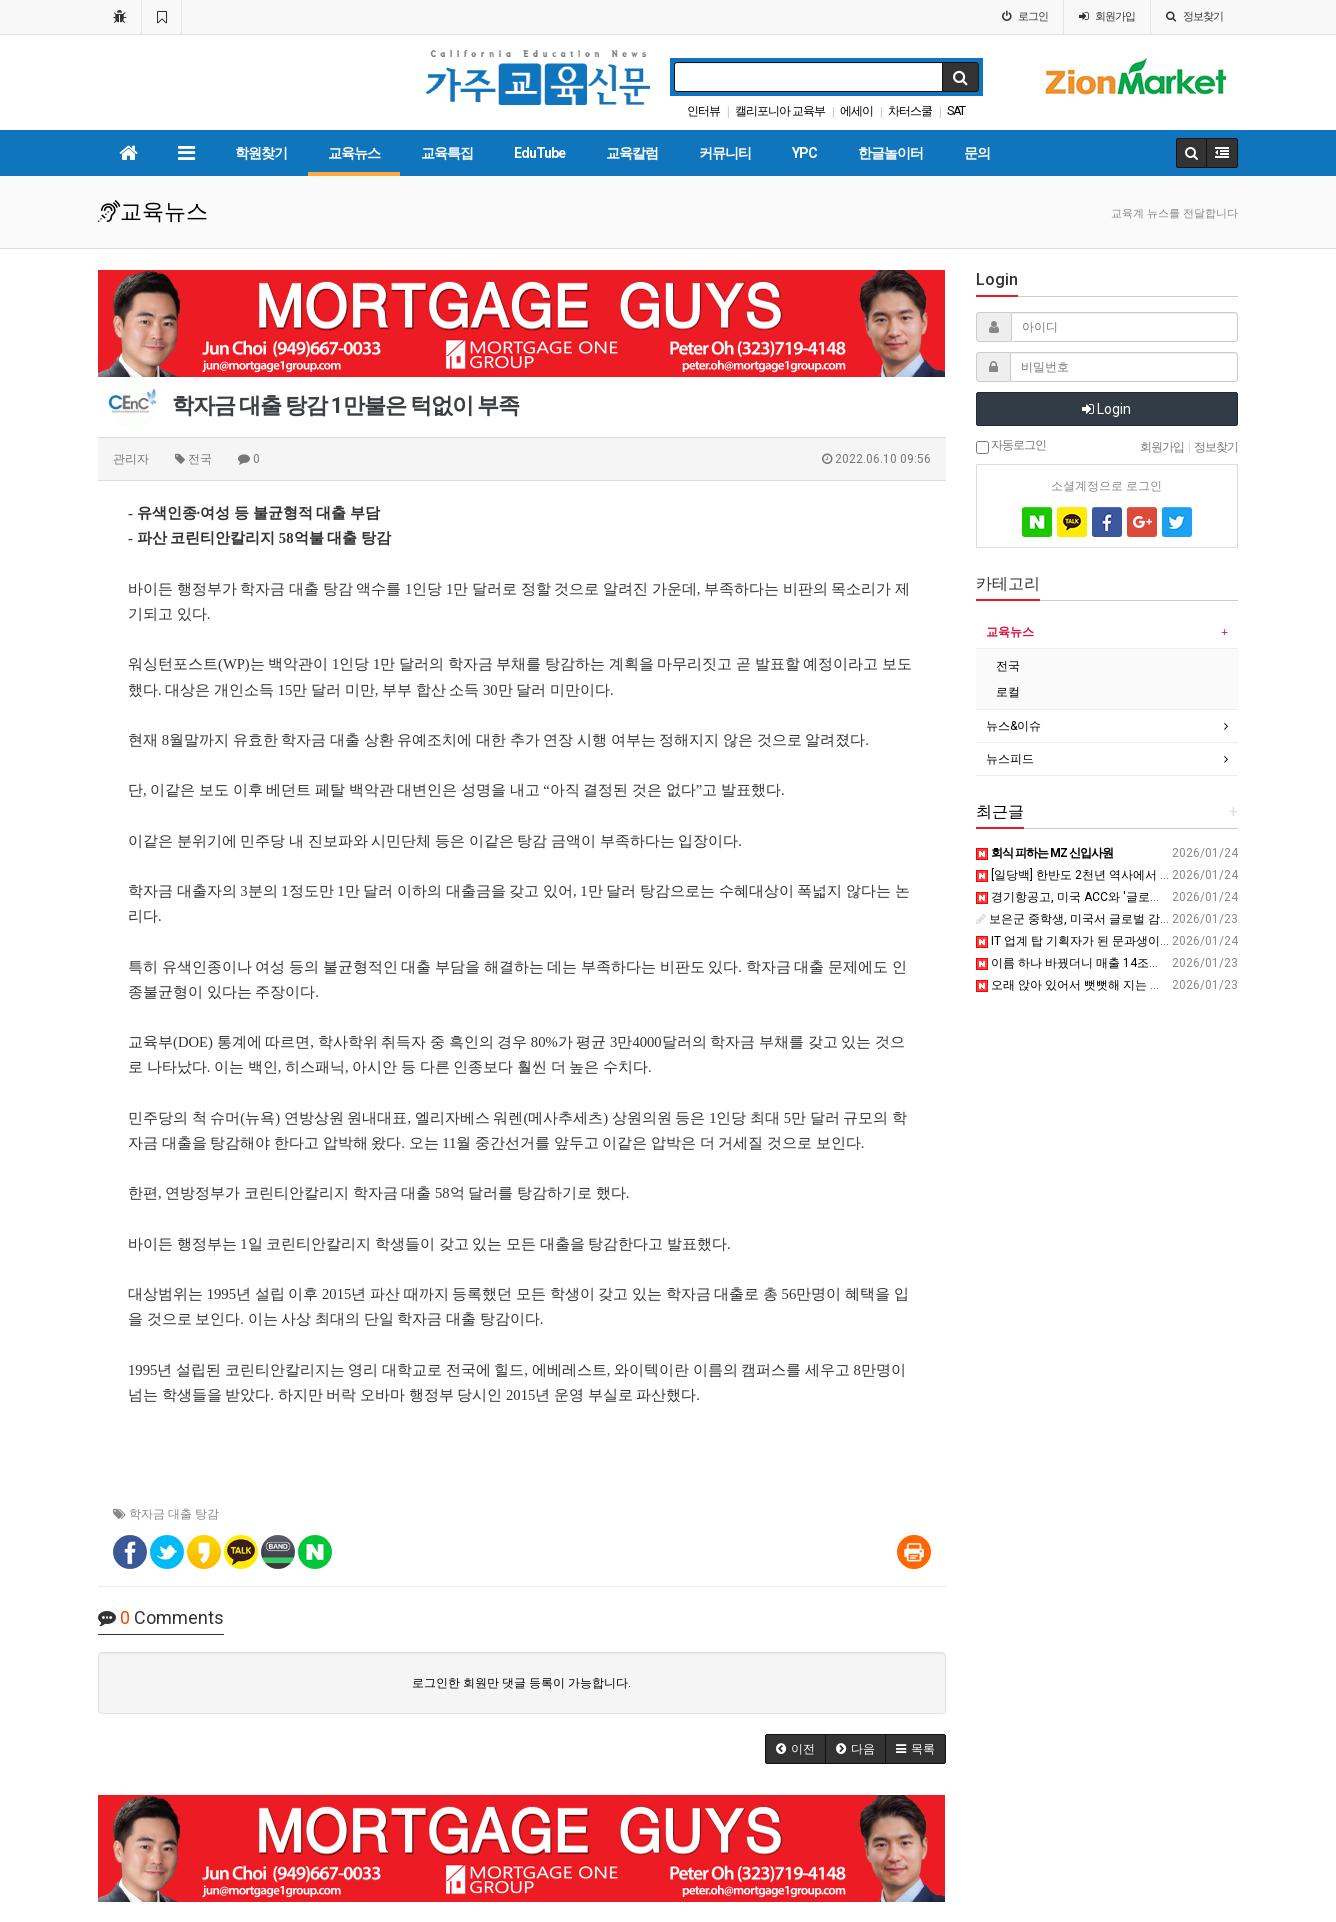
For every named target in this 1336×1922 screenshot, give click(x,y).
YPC (804, 153)
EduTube (539, 153)
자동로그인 (1011, 446)
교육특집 (447, 153)
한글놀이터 (890, 153)
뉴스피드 (1010, 759)
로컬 (1008, 692)
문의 (977, 153)
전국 (1008, 666)
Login (1106, 409)
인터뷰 (703, 111)
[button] (795, 1749)
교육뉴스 (354, 153)
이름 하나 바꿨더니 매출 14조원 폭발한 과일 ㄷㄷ (1115, 963)
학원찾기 (261, 153)
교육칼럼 (632, 153)
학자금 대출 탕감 (174, 1514)
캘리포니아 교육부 (780, 111)
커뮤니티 (725, 153)
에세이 (856, 111)
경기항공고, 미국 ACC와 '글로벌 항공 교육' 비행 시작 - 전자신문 (1153, 897)
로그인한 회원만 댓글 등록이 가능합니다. (521, 1683)
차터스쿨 (910, 111)
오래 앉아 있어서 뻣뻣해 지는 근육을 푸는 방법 (1108, 985)
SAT (956, 111)
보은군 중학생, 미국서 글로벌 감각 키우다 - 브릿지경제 (1128, 919)
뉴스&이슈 (1013, 726)
